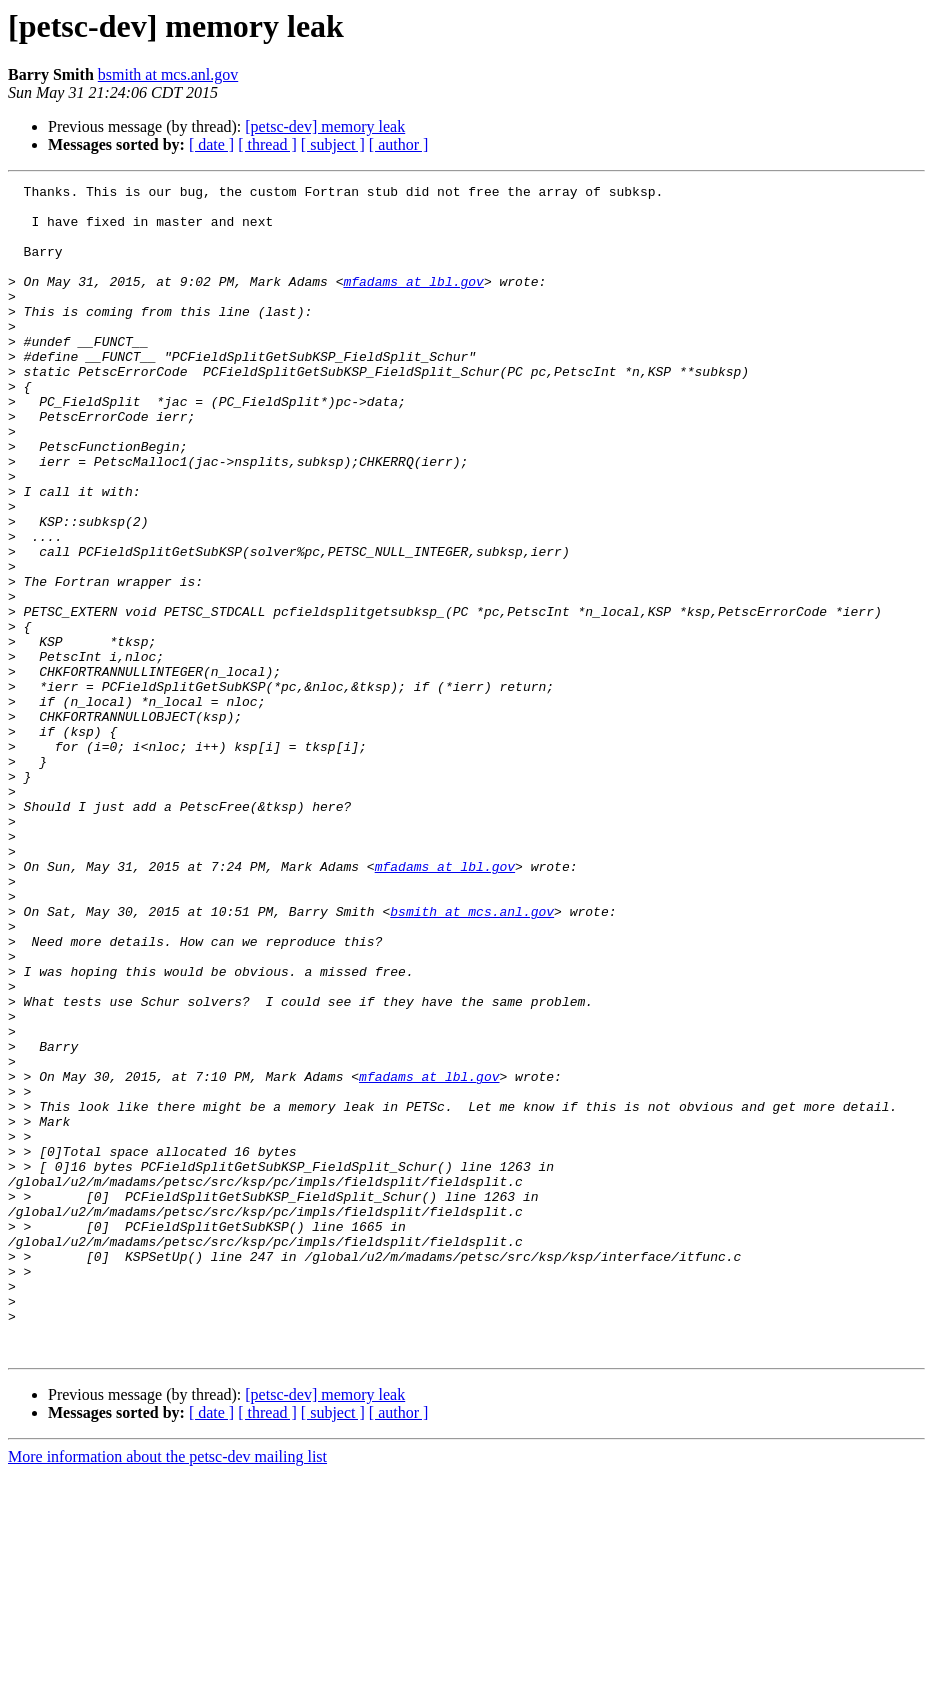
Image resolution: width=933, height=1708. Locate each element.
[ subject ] (333, 144)
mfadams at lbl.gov (413, 302)
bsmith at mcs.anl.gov (168, 74)
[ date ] (211, 144)
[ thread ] (267, 144)
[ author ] (399, 144)
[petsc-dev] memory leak (325, 126)
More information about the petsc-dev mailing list (167, 1690)
